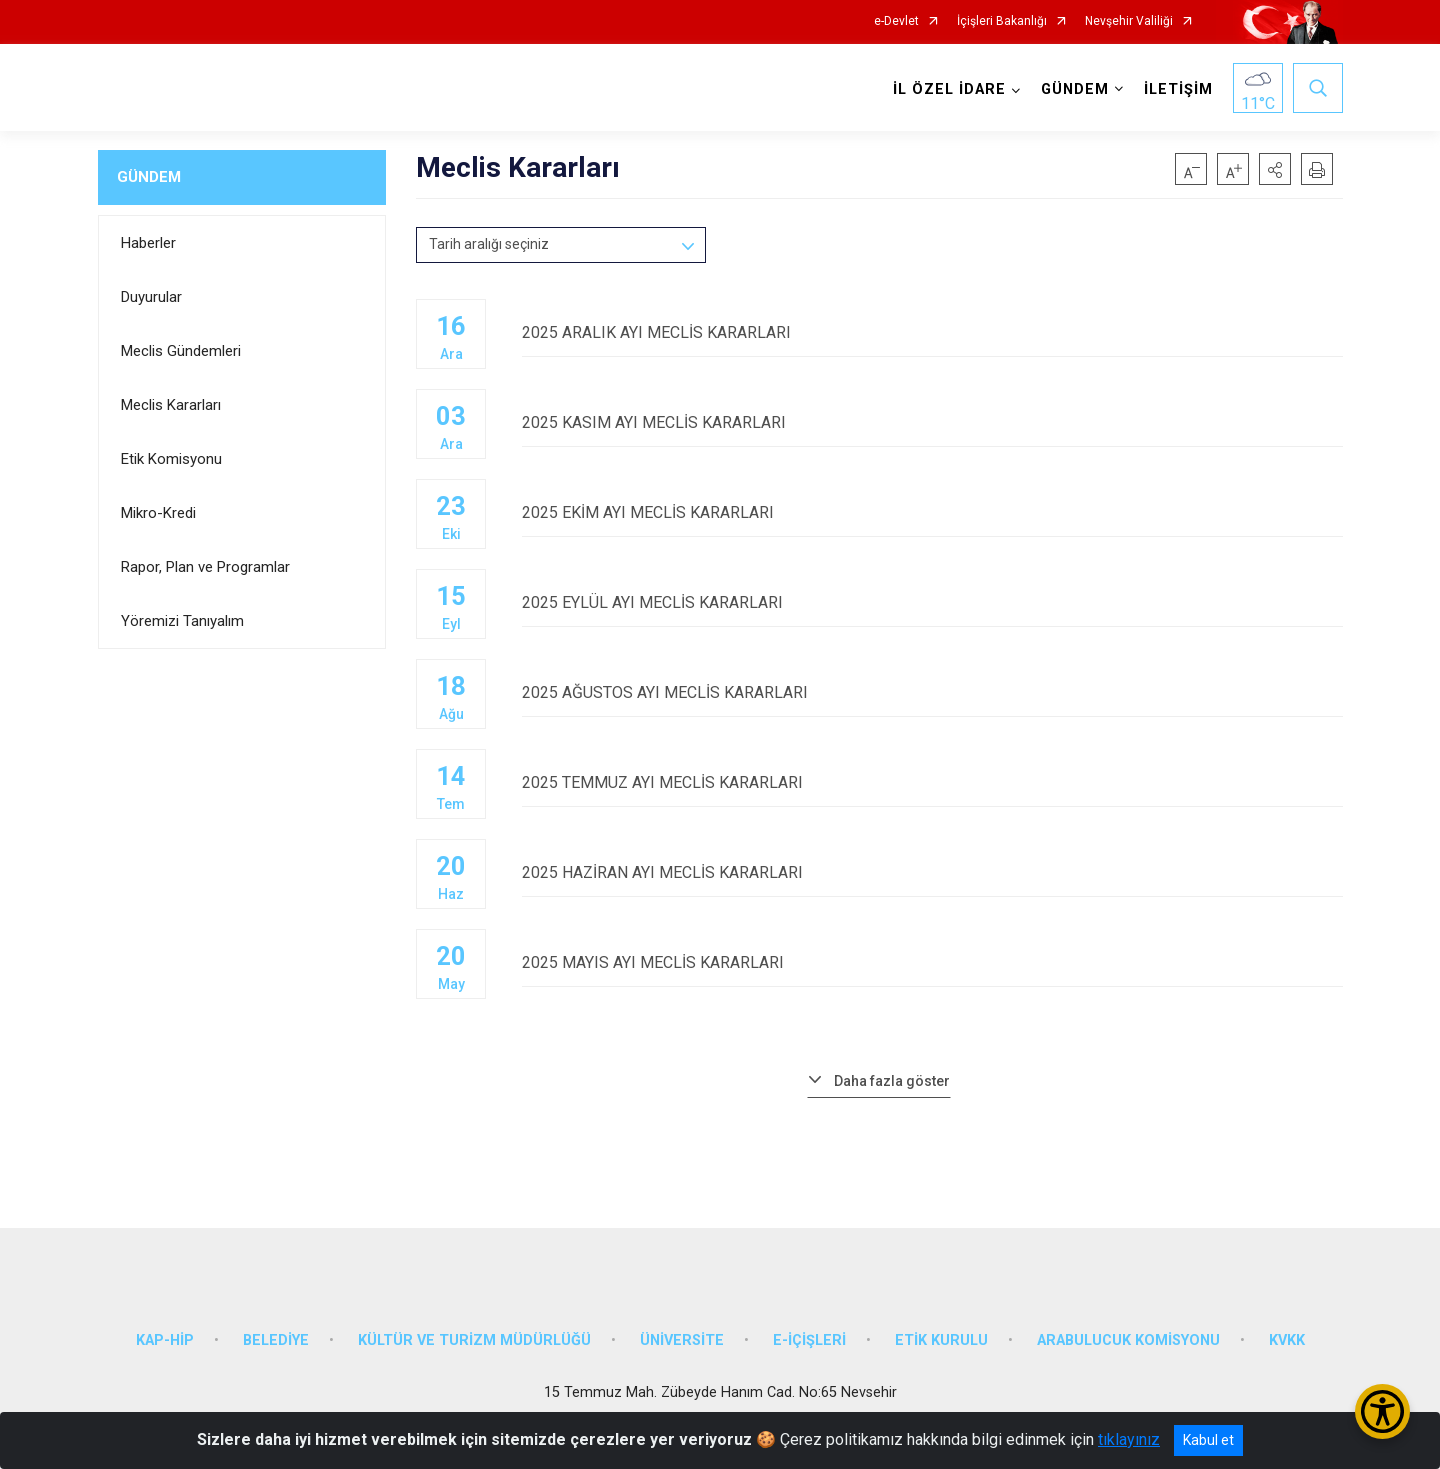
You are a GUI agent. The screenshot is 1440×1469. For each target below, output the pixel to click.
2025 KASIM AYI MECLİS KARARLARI (932, 422)
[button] (1275, 169)
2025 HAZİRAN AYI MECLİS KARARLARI (932, 872)
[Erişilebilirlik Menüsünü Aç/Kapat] (1382, 1411)
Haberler (148, 243)
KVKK (1287, 1340)
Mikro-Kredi (158, 513)
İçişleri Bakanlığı (1002, 21)
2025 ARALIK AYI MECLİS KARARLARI (932, 332)
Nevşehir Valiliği (1129, 21)
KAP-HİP (165, 1340)
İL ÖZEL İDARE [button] (949, 89)
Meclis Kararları (171, 405)
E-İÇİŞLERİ (809, 1340)
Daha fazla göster (892, 1081)
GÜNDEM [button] (1075, 89)
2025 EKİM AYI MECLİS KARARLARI (932, 512)
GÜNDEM (149, 177)
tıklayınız (1129, 1439)
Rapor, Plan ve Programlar (205, 567)
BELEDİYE (276, 1340)
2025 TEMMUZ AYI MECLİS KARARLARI (932, 782)
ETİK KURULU (941, 1340)
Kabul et (1208, 1440)
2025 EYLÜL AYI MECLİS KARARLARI (932, 602)
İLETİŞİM (1178, 89)
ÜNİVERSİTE (682, 1340)
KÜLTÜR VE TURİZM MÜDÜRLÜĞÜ (474, 1340)
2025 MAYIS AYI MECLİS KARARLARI (932, 962)
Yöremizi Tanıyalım (182, 621)
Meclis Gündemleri (181, 351)
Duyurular (151, 297)
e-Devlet (896, 21)
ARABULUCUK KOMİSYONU (1128, 1340)
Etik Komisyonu (171, 459)
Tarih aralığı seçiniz (489, 244)
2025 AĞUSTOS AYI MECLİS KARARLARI (932, 692)
